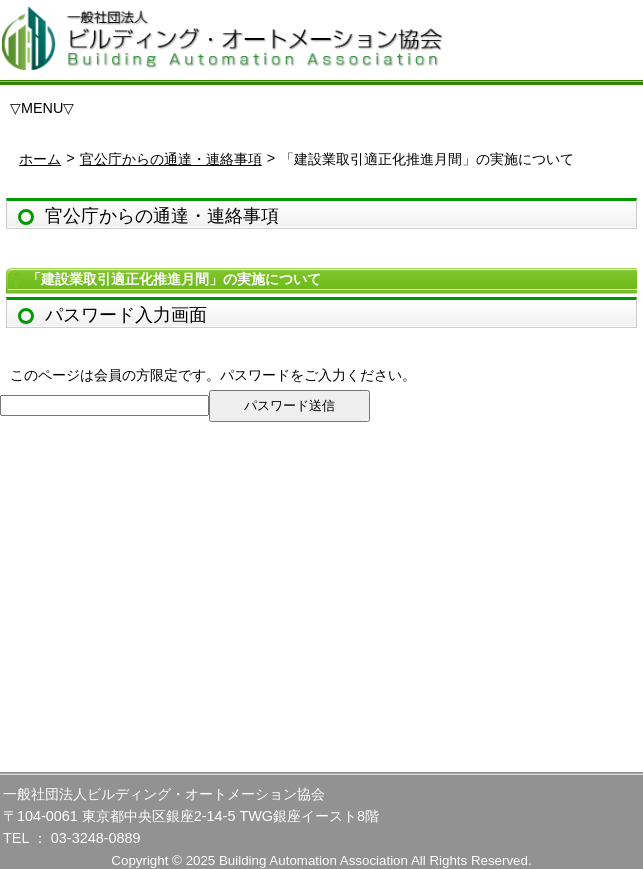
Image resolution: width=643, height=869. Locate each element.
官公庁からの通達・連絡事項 (171, 159)
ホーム (40, 159)
